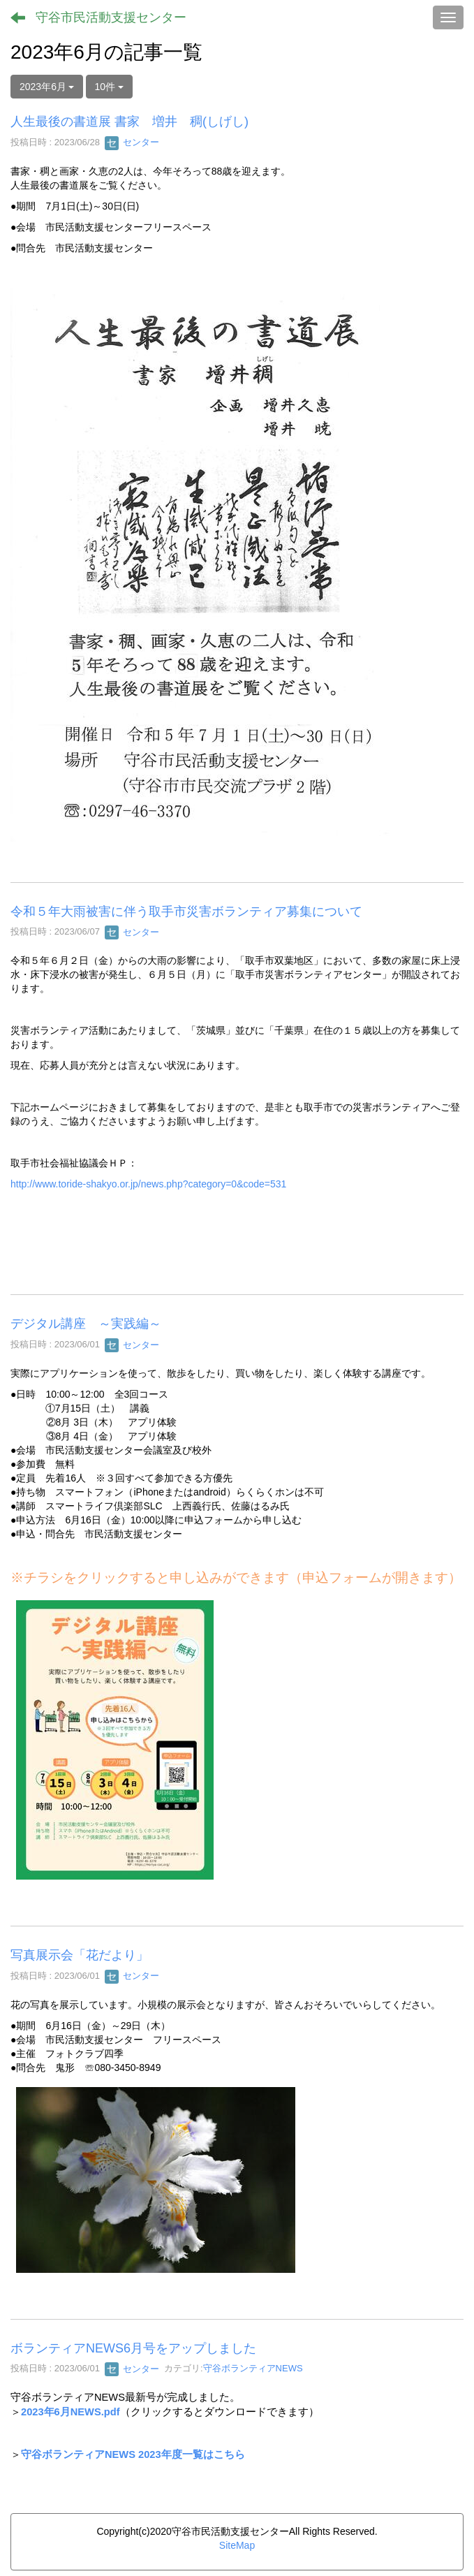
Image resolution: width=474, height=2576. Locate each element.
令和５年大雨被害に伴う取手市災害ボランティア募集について (186, 912)
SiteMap (237, 2545)
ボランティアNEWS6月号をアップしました (133, 2348)
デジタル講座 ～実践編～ (85, 1324)
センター (132, 142)
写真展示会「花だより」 (79, 1955)
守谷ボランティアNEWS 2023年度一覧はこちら (133, 2454)
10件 (109, 86)
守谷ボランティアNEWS (253, 2369)
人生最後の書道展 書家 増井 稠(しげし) (129, 122)
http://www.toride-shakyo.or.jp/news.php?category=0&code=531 (148, 1184)
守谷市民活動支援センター (111, 17)
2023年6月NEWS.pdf (70, 2411)
